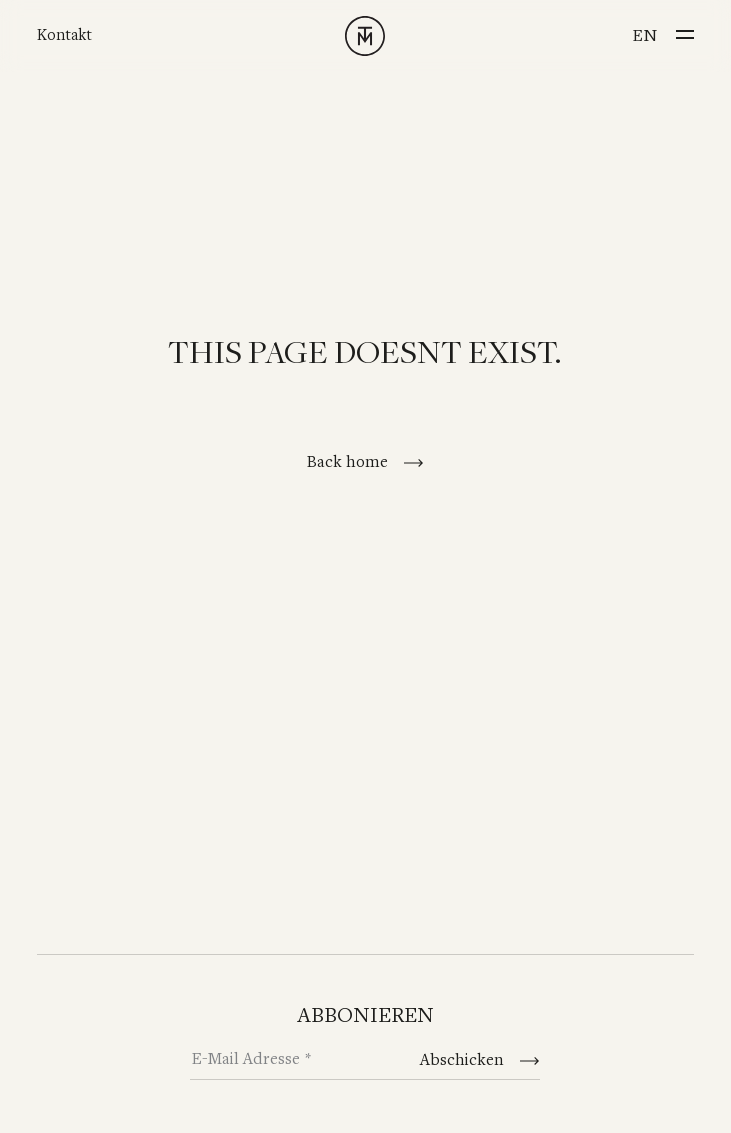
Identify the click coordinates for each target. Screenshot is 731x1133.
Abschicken (464, 1060)
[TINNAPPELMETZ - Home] (365, 36)
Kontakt (64, 35)
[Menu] (685, 29)
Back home (349, 462)
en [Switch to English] (644, 36)
